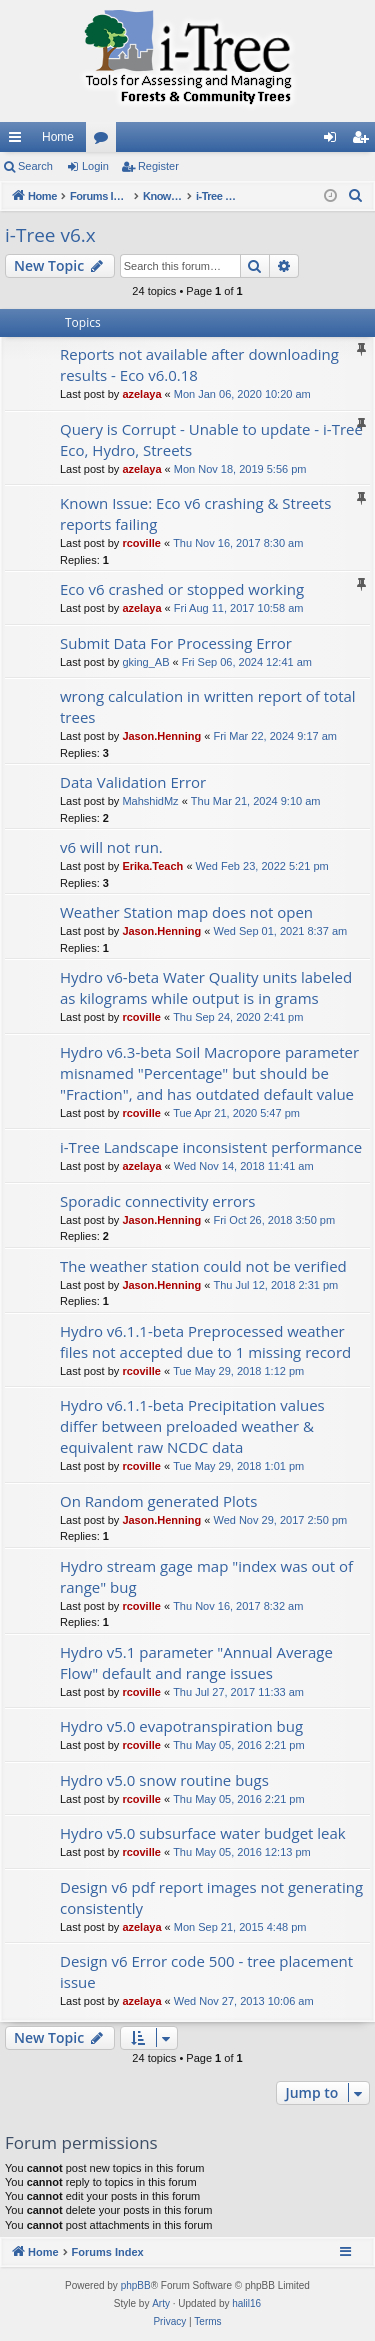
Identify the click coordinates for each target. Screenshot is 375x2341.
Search (35, 166)
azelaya (141, 394)
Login (95, 166)
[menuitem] (356, 196)
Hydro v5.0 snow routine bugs (164, 1780)
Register (158, 166)
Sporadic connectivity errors (157, 1201)
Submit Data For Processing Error (176, 643)
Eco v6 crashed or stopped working (182, 589)
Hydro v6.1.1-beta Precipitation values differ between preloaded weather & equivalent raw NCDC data (192, 1426)
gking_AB (145, 662)
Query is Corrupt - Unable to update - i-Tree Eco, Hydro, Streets (211, 439)
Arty (161, 2303)
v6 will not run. (111, 847)
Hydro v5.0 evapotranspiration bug (181, 1726)
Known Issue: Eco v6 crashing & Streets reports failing (195, 513)
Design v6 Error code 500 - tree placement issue (206, 1971)
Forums (105, 141)
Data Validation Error (133, 782)
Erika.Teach (152, 866)
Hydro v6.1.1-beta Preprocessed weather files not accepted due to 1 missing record (205, 1341)
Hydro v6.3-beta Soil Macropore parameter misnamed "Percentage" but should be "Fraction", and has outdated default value (209, 1073)
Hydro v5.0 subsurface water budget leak (203, 1833)
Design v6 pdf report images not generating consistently (211, 1897)
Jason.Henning (161, 736)
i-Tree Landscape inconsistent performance (211, 1147)
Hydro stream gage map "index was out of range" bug (206, 1576)
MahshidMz (150, 801)
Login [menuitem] (334, 141)
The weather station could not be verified (203, 1266)
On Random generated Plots (158, 1501)
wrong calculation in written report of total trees (208, 706)
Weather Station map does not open (186, 912)
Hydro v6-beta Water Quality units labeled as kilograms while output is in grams (206, 987)
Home (58, 137)
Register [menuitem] (364, 141)
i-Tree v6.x (50, 235)
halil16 (246, 2303)
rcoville (141, 543)
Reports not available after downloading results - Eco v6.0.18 (199, 364)
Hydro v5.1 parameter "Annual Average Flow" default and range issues (196, 1662)
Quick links (19, 141)
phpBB (136, 2285)
